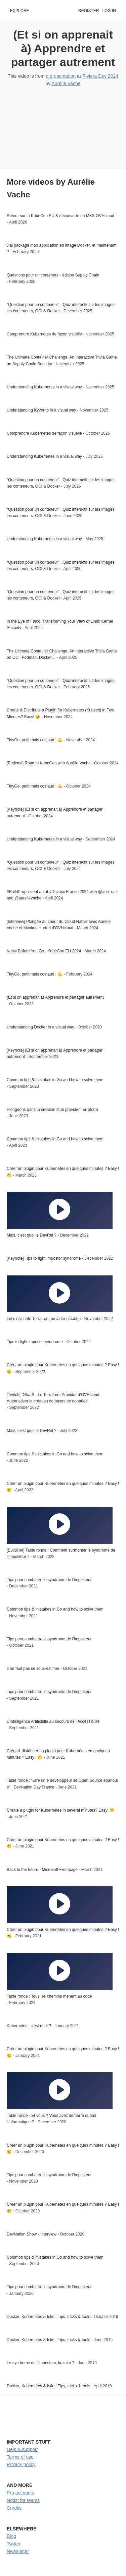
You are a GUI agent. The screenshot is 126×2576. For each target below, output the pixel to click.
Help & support (22, 2449)
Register (88, 10)
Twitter (13, 2544)
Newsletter (18, 2551)
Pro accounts (20, 2493)
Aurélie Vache (65, 83)
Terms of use (20, 2457)
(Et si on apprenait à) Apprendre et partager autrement (63, 48)
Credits (14, 2508)
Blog (11, 2536)
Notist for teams (23, 2500)
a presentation (61, 76)
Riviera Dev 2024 (100, 76)
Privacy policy (21, 2464)
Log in (109, 10)
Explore (19, 10)
